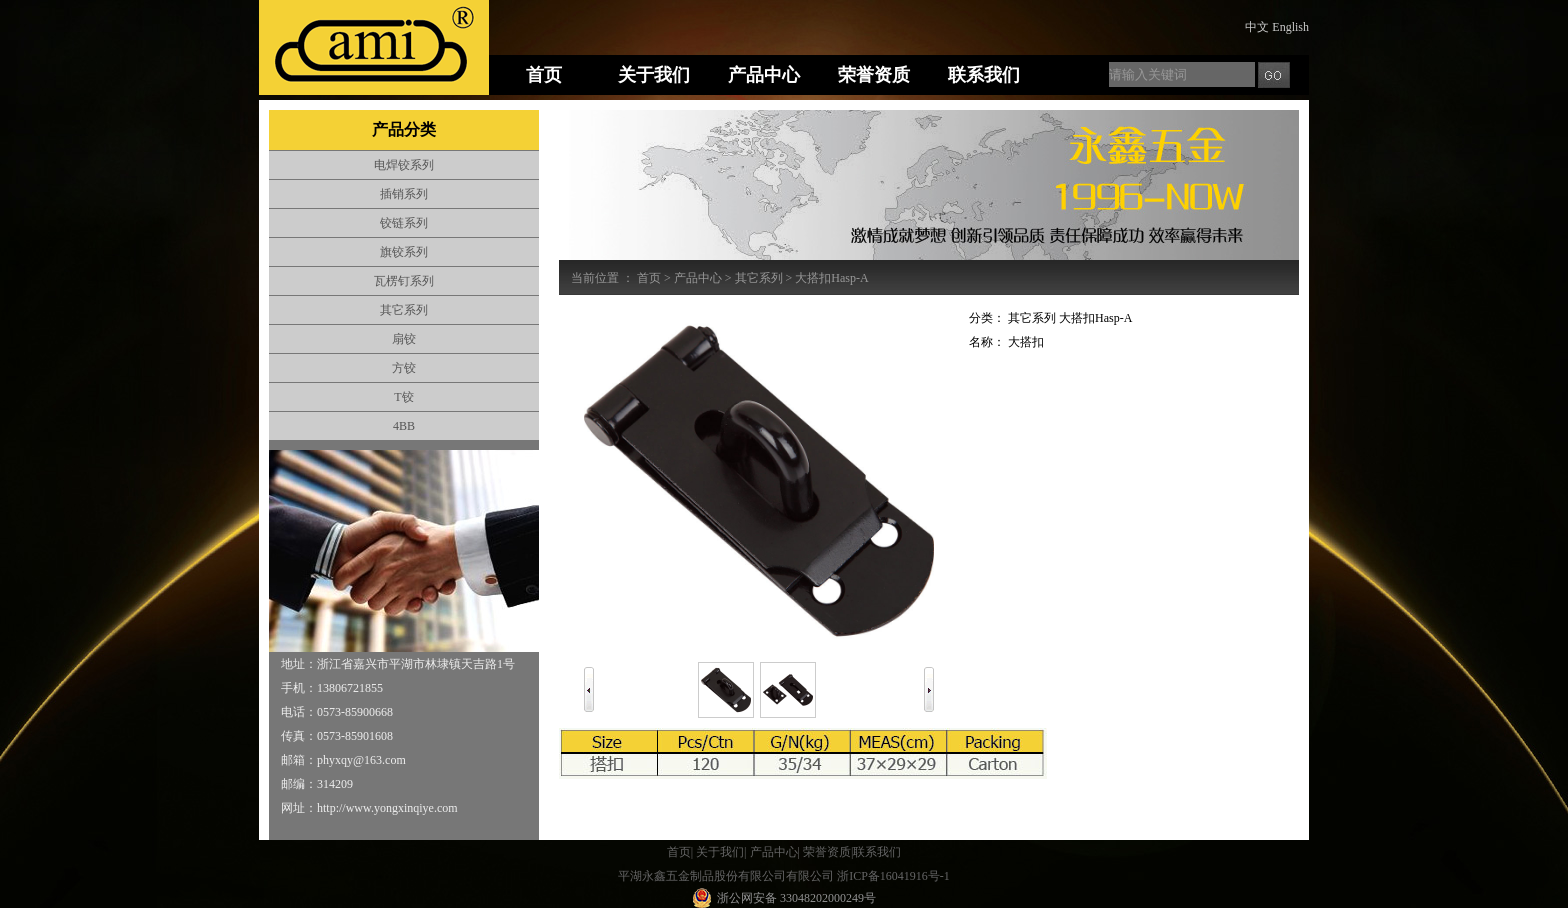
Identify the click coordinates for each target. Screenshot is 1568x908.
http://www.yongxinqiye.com (387, 808)
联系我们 (877, 852)
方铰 (404, 368)
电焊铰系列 (404, 165)
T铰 (403, 397)
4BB (404, 426)
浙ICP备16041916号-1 (893, 876)
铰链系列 (404, 223)
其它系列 (404, 310)
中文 (1257, 27)
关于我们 (720, 852)
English (1290, 27)
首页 (649, 278)
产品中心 (698, 278)
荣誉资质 (827, 852)
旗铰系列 (404, 252)
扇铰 (404, 339)
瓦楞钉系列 (404, 281)
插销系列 (404, 194)
